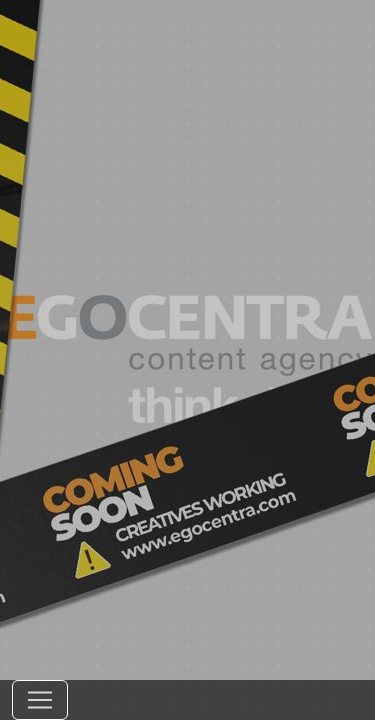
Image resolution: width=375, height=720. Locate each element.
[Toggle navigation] (40, 700)
